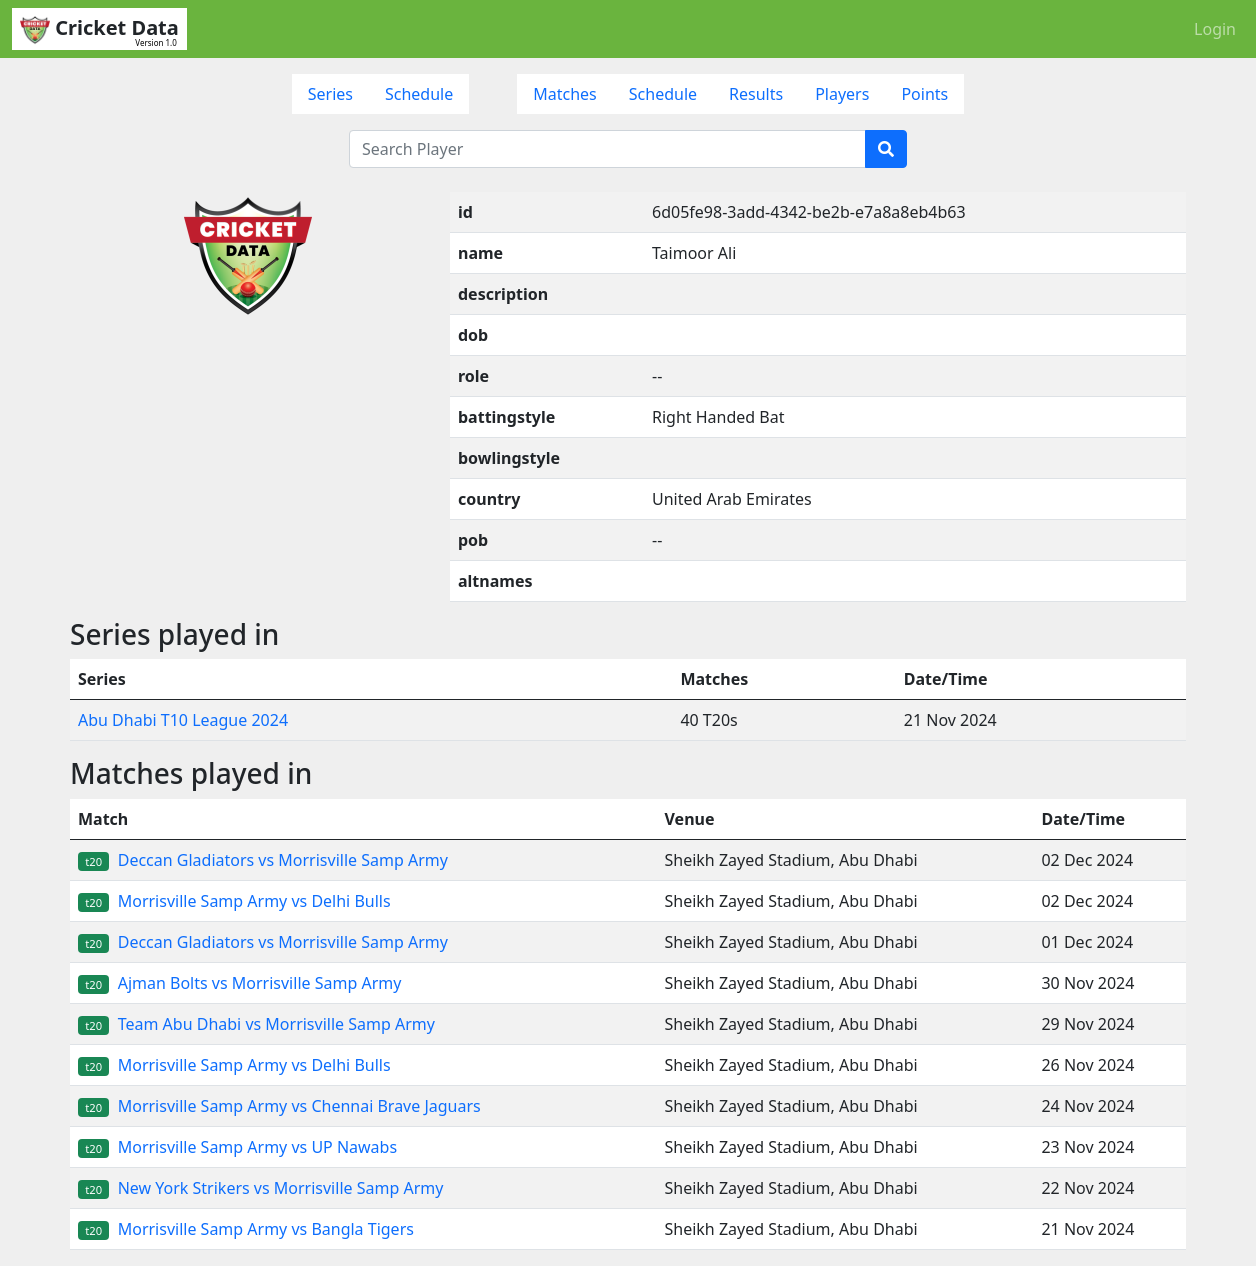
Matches (565, 94)
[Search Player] (607, 149)
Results (756, 94)
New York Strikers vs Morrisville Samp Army (260, 1188)
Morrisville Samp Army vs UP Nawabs (237, 1147)
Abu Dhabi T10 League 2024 (183, 720)
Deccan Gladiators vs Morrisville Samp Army (263, 860)
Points (924, 94)
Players (842, 94)
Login (1215, 29)
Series (330, 94)
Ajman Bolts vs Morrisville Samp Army (239, 983)
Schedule (419, 94)
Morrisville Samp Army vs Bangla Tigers (246, 1229)
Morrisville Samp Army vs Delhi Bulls (234, 901)
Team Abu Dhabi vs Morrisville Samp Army (256, 1024)
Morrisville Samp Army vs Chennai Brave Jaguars (279, 1106)
